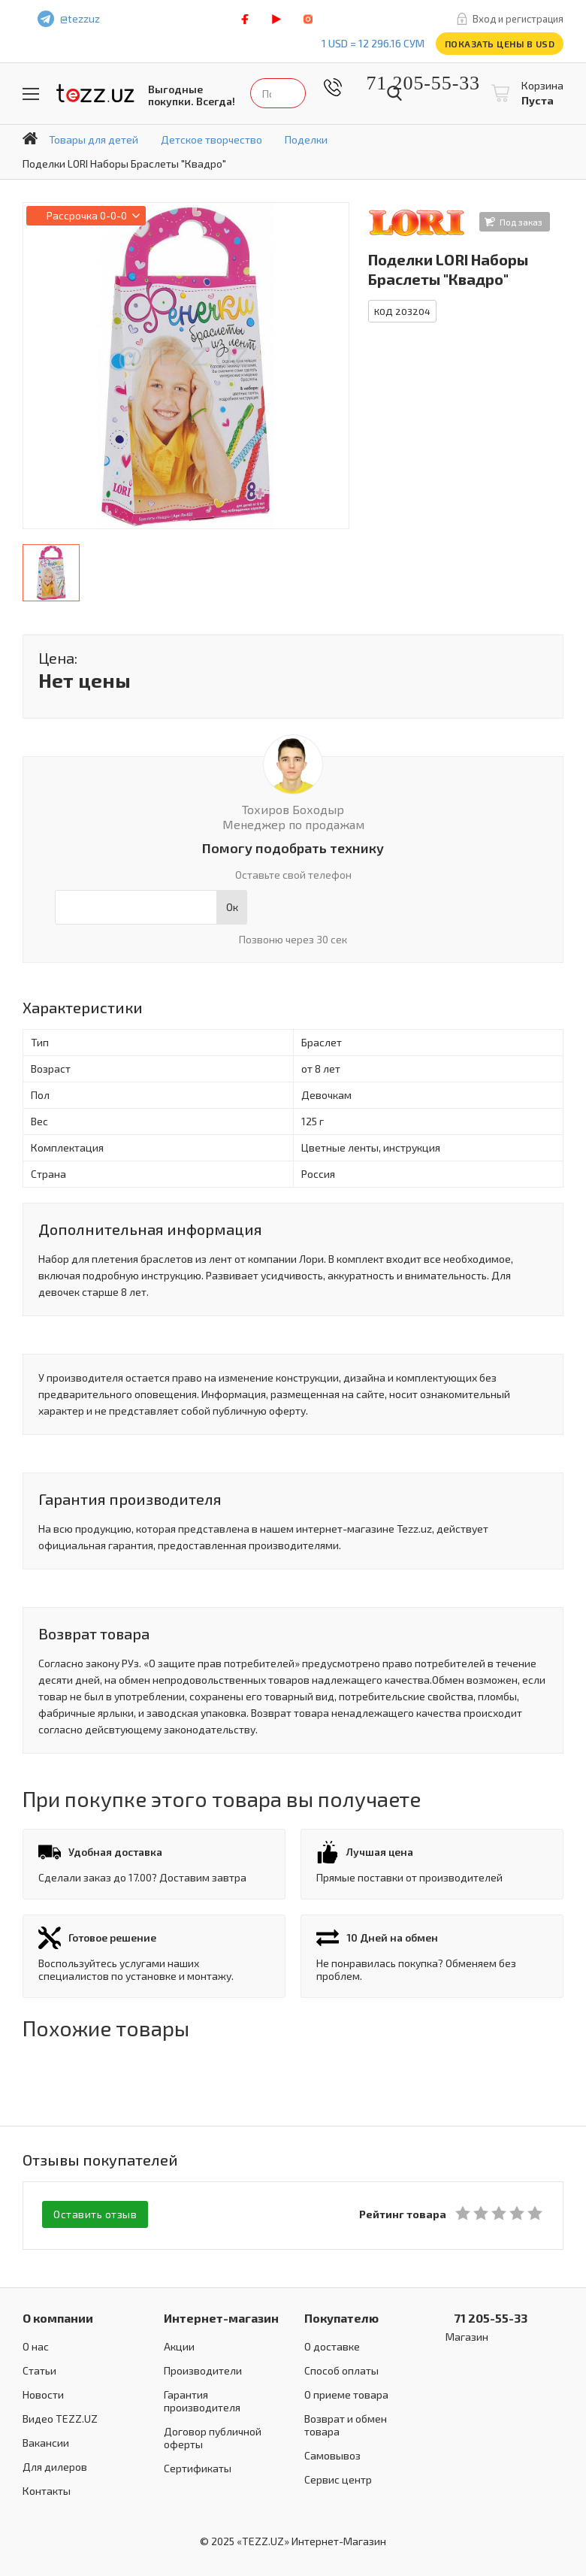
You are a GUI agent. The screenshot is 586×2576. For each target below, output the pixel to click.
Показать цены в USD (500, 43)
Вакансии (46, 2440)
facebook (244, 19)
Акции (179, 2344)
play (276, 19)
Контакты (47, 2488)
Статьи (39, 2368)
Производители (203, 2368)
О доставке (332, 2344)
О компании (58, 2315)
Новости (43, 2392)
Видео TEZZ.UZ (60, 2416)
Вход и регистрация (518, 19)
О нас (36, 2344)
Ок (232, 907)
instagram (308, 19)
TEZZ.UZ (95, 93)
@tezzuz (80, 18)
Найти (394, 93)
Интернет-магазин (221, 2315)
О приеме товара (346, 2392)
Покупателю (341, 2315)
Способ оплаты (341, 2368)
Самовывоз (332, 2453)
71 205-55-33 (412, 83)
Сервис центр (338, 2477)
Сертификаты (197, 2465)
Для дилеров (55, 2464)
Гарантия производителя (202, 2398)
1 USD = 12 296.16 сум (373, 43)
